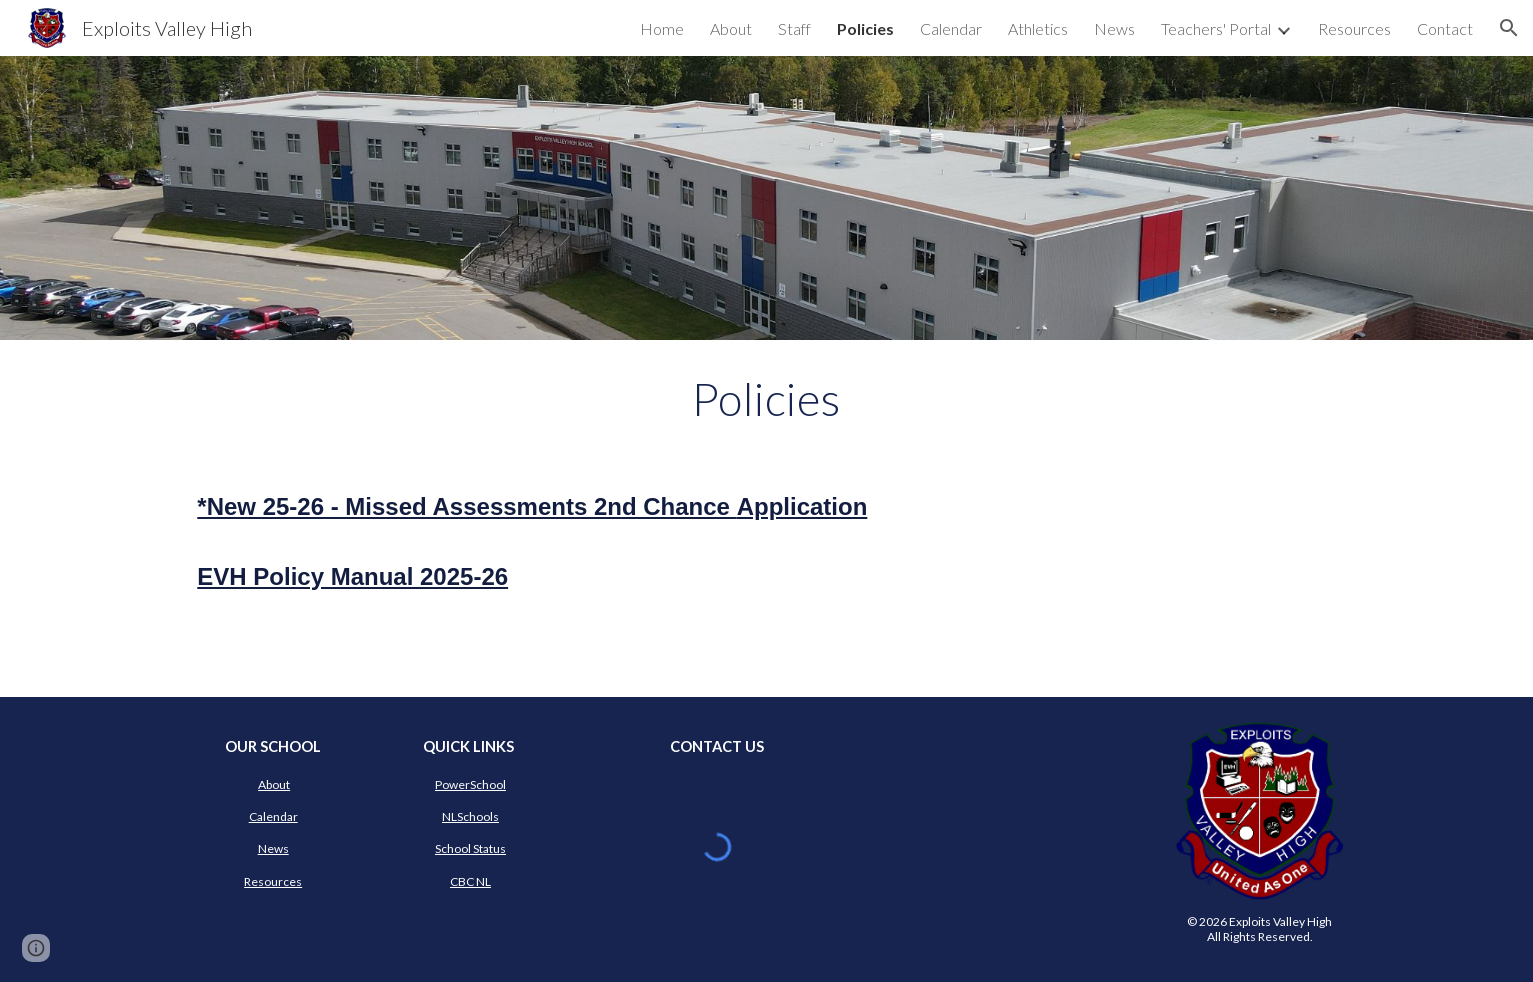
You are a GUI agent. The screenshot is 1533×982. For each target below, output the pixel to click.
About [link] (731, 28)
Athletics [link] (1038, 28)
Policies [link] (865, 28)
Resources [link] (1354, 28)
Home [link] (662, 28)
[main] (767, 399)
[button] (1509, 28)
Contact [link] (1445, 28)
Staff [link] (794, 28)
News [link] (1114, 28)
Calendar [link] (951, 28)
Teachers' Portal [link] (1216, 28)
